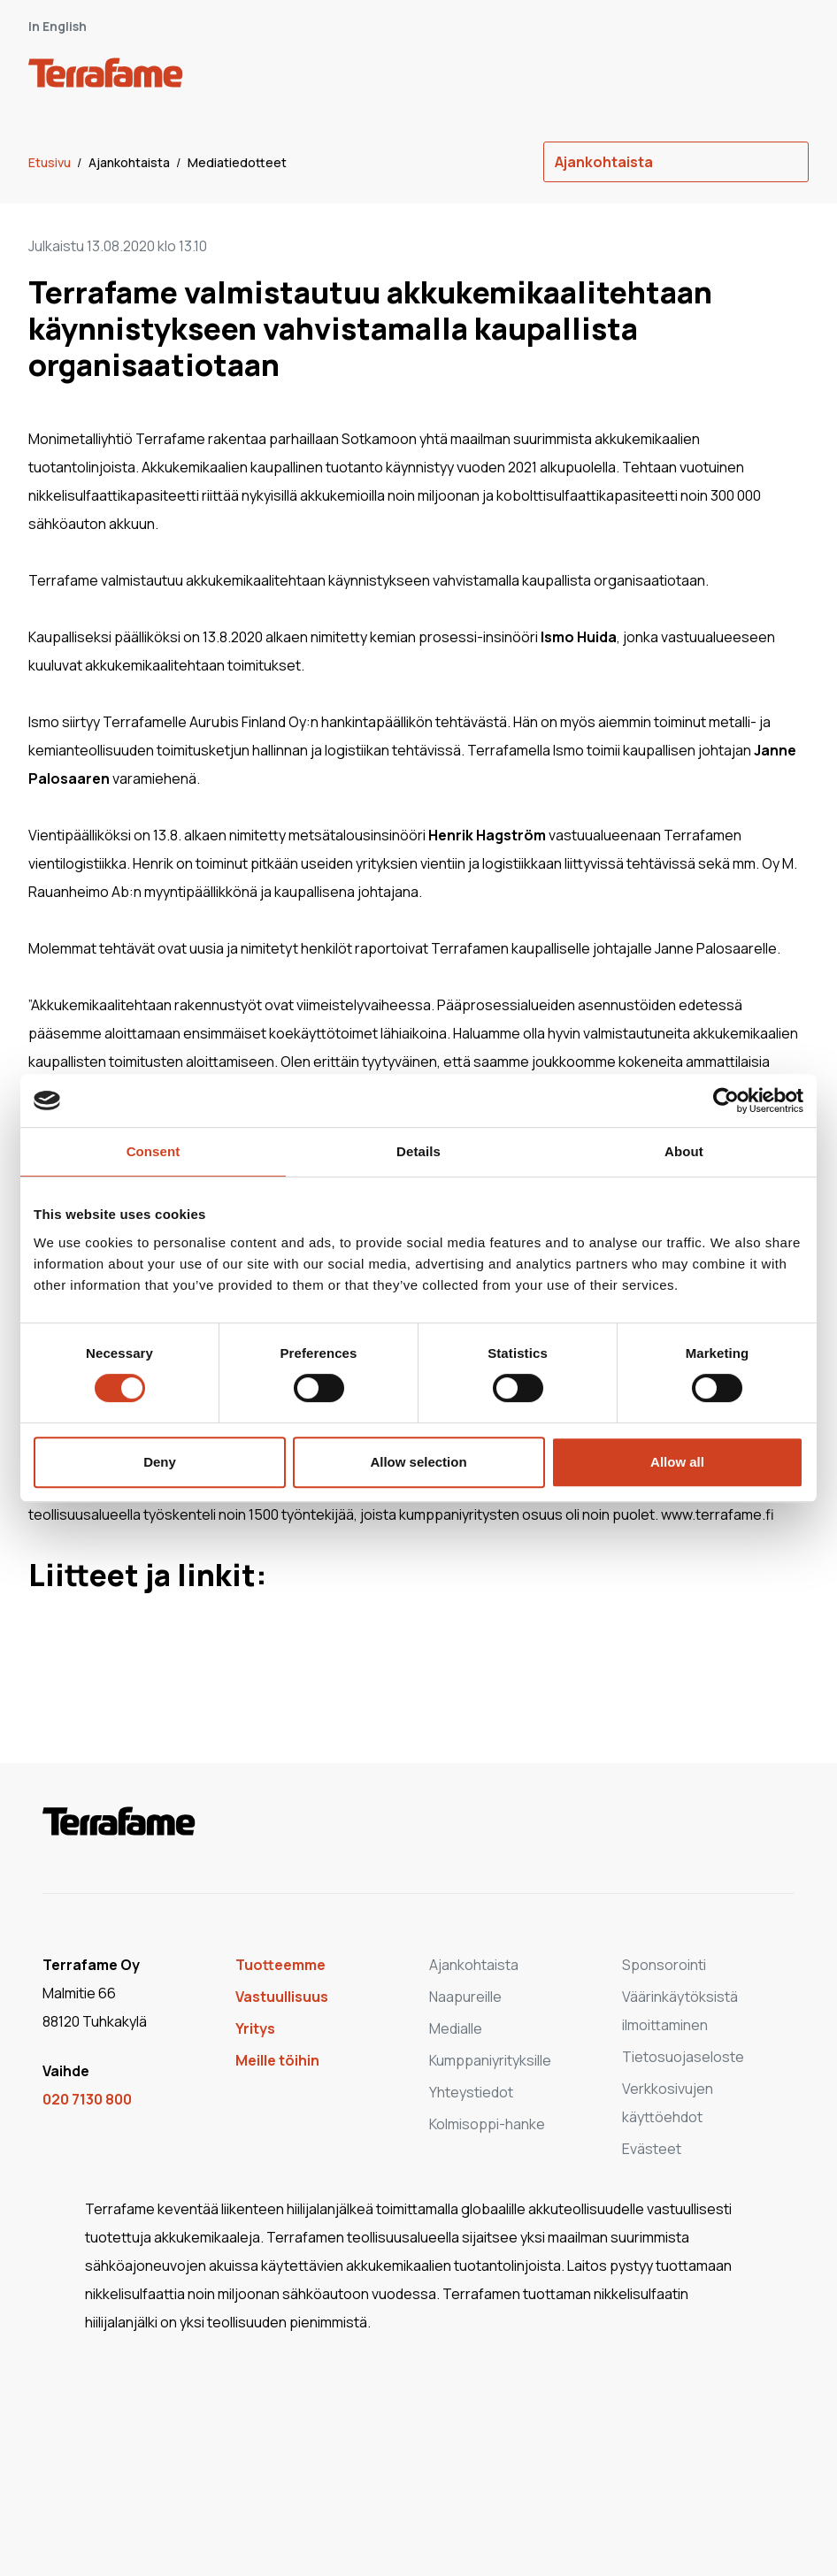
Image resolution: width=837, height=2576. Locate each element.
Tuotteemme (280, 1964)
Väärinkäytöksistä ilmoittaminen (680, 2011)
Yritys (255, 2028)
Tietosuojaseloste (683, 2056)
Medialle (455, 2028)
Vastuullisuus (281, 1996)
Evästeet (651, 2148)
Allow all (677, 1461)
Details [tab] (418, 1151)
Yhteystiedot (471, 2092)
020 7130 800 (87, 2099)
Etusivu (50, 162)
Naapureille (465, 1996)
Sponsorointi (664, 1964)
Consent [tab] (153, 1151)
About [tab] (683, 1151)
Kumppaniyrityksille (490, 2060)
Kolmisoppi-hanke (487, 2124)
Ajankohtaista (130, 162)
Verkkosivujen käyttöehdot (667, 2103)
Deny (159, 1461)
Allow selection (418, 1461)
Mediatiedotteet (237, 162)
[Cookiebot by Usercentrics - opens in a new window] (726, 1100)
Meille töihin (277, 2060)
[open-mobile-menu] (789, 76)
